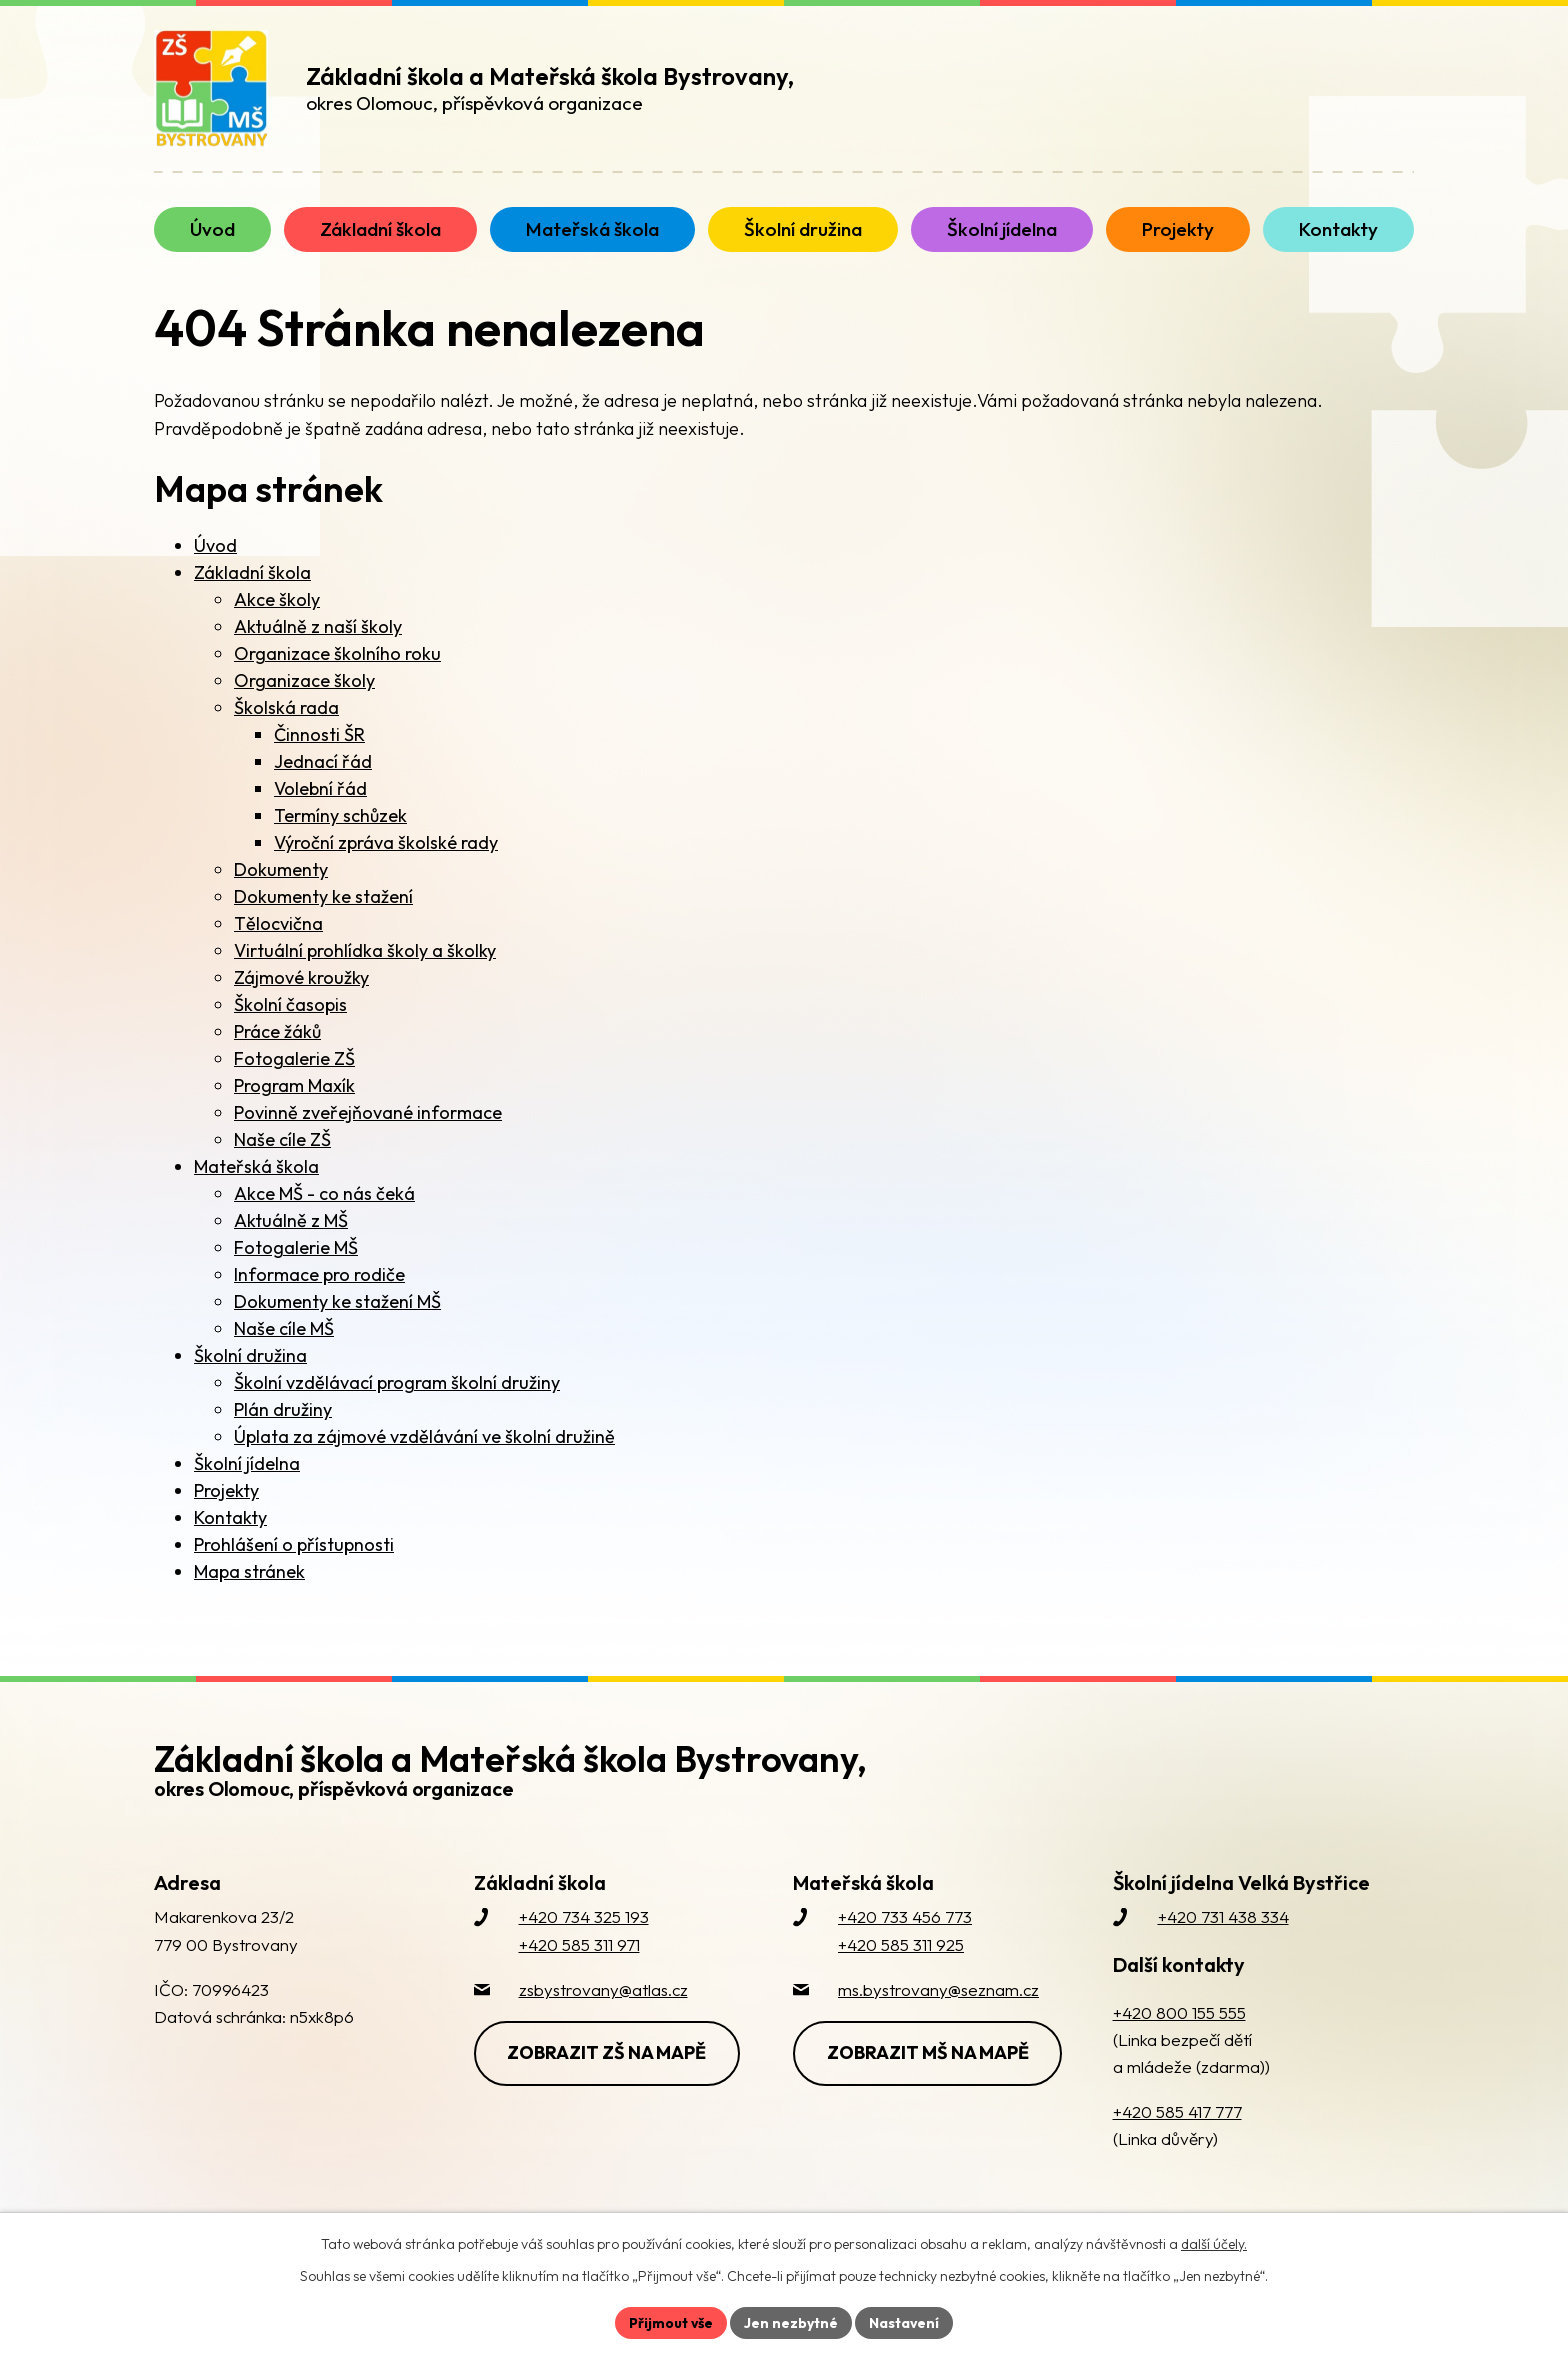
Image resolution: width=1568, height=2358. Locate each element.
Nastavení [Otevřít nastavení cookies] (904, 2322)
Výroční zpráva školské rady (386, 842)
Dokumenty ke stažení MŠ (337, 1301)
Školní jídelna (247, 1463)
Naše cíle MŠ (284, 1328)
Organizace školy (304, 680)
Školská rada (286, 707)
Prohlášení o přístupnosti (294, 1544)
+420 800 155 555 (1179, 2012)
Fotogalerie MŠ (296, 1247)
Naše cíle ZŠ (282, 1139)
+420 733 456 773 (905, 1916)
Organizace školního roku (337, 653)
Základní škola (252, 572)
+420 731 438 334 (1223, 1916)
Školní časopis (290, 1004)
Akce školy (277, 599)
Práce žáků (277, 1031)
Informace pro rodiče (319, 1274)
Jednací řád (323, 761)
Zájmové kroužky (301, 977)
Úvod (215, 545)
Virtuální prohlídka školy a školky (365, 950)
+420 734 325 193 (584, 1916)
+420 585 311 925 (901, 1944)
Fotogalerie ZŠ (294, 1058)
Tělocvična (278, 923)
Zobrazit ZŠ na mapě (607, 2052)
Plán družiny (283, 1409)
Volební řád (320, 788)
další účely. (1214, 2244)
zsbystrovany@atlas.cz (603, 1989)
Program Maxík (294, 1085)
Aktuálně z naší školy (318, 626)
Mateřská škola (256, 1166)
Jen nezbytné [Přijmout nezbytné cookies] (791, 2322)
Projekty (226, 1490)
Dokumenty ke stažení (323, 896)
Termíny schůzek (340, 815)
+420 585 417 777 (1177, 2111)
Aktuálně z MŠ (291, 1220)
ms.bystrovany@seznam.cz (938, 1989)
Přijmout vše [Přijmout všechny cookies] (670, 2322)
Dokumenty (281, 869)
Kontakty (230, 1517)
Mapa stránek (249, 1571)
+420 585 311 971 (579, 1944)
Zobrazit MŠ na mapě (928, 2052)
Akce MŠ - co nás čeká (324, 1193)
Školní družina (250, 1355)
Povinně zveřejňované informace (368, 1112)
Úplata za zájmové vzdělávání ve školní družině (424, 1436)
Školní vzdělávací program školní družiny (397, 1382)
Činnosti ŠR (319, 734)
